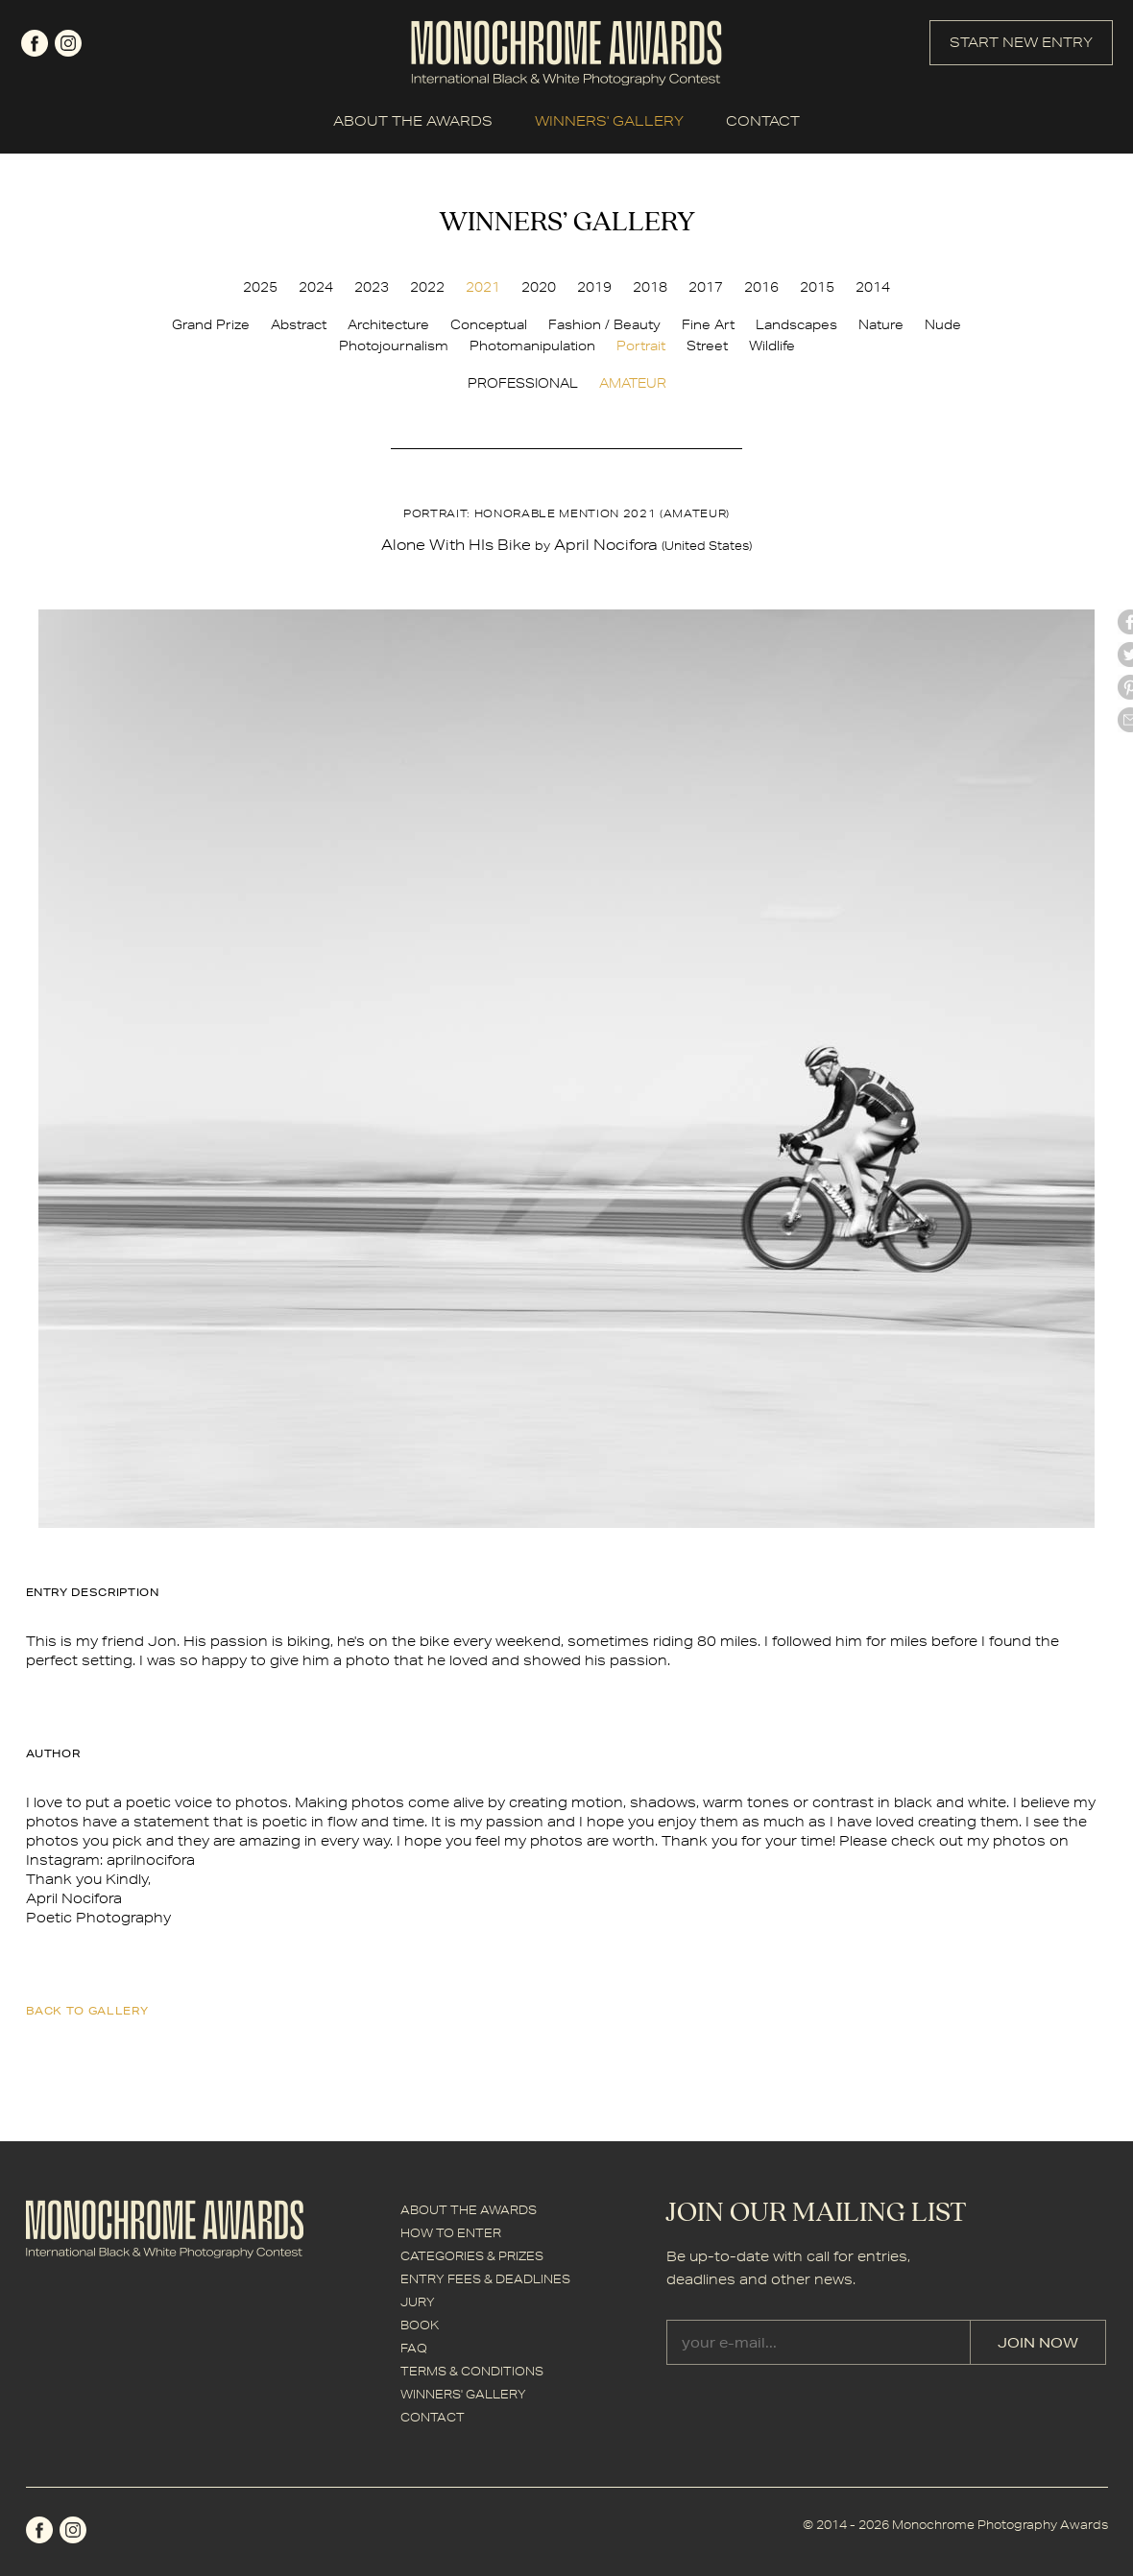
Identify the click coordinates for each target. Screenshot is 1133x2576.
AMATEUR (632, 383)
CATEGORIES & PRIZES (471, 2256)
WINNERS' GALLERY (609, 121)
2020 (538, 287)
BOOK (419, 2325)
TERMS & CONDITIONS (471, 2371)
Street (707, 345)
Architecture (388, 324)
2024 (316, 287)
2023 (371, 287)
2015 (817, 287)
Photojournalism (393, 345)
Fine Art (708, 324)
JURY (417, 2302)
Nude (943, 324)
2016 (761, 287)
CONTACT (763, 121)
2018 (650, 287)
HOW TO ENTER (450, 2233)
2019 (594, 287)
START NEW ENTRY (1021, 42)
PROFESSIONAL (523, 383)
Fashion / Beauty (604, 324)
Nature (881, 324)
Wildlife (772, 345)
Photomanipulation (532, 345)
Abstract (298, 324)
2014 (873, 287)
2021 (483, 287)
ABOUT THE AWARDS (413, 121)
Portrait (640, 345)
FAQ (413, 2348)
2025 (260, 287)
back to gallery (87, 2010)
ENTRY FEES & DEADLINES (485, 2279)
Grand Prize (211, 324)
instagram (68, 43)
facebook (34, 43)
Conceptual (488, 324)
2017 (705, 287)
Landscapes (796, 324)
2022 (427, 287)
